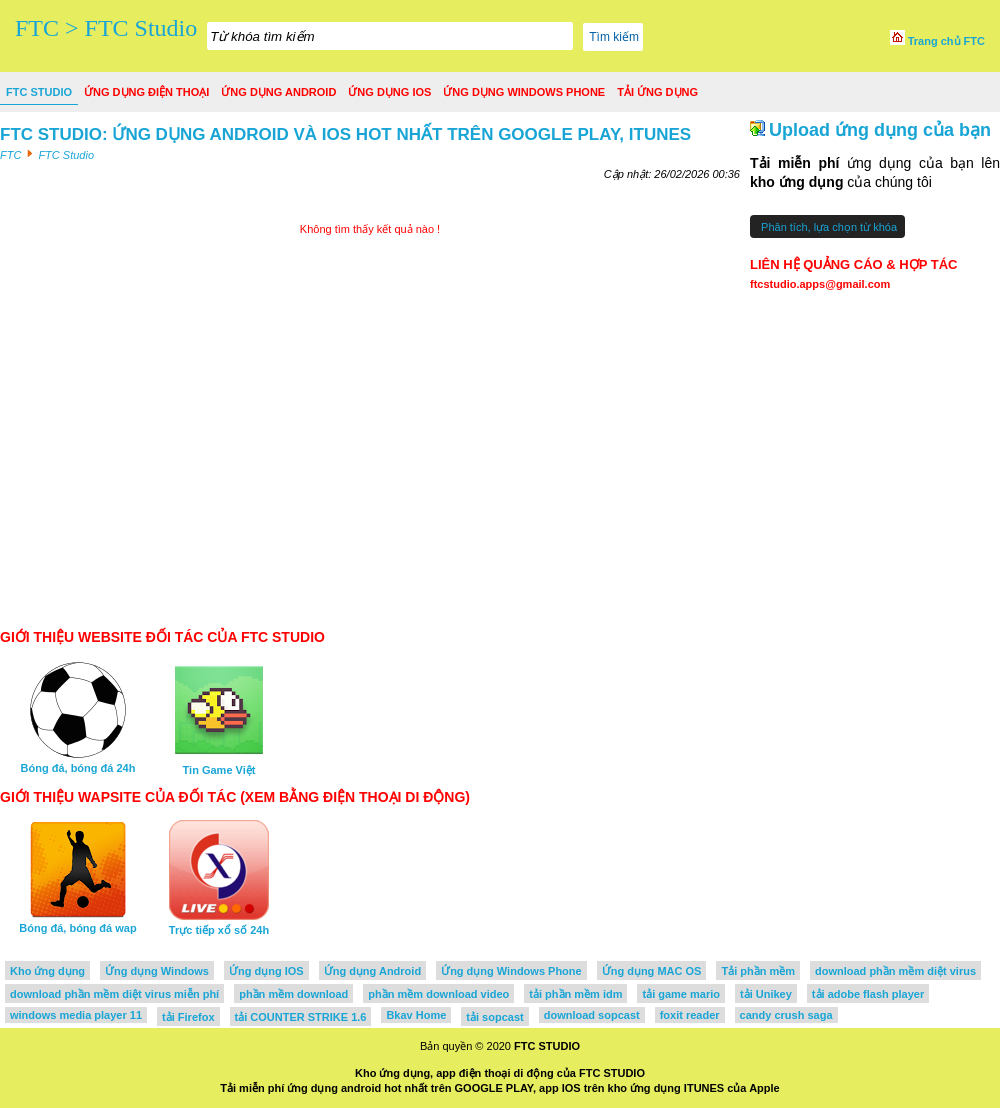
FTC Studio (39, 92)
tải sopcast (494, 1017)
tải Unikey (766, 994)
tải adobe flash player (868, 994)
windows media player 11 (76, 1015)
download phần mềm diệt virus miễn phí (114, 994)
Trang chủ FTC (937, 41)
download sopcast (592, 1015)
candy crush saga (786, 1015)
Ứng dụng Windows (157, 971)
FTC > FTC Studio (106, 28)
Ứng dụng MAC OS (652, 971)
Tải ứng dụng (657, 92)
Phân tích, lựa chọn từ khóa (827, 227)
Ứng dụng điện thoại (146, 92)
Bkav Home (416, 1015)
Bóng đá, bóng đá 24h (78, 762)
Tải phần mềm (758, 971)
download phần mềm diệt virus (895, 971)
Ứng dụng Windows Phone (524, 92)
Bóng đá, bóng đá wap (77, 922)
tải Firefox (188, 1017)
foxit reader (690, 1015)
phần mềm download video (438, 994)
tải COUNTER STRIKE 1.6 (301, 1017)
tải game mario (681, 994)
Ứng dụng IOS (389, 92)
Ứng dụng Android (278, 92)
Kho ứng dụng (47, 971)
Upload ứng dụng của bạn (880, 130)
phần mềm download (293, 994)
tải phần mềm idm (575, 994)
